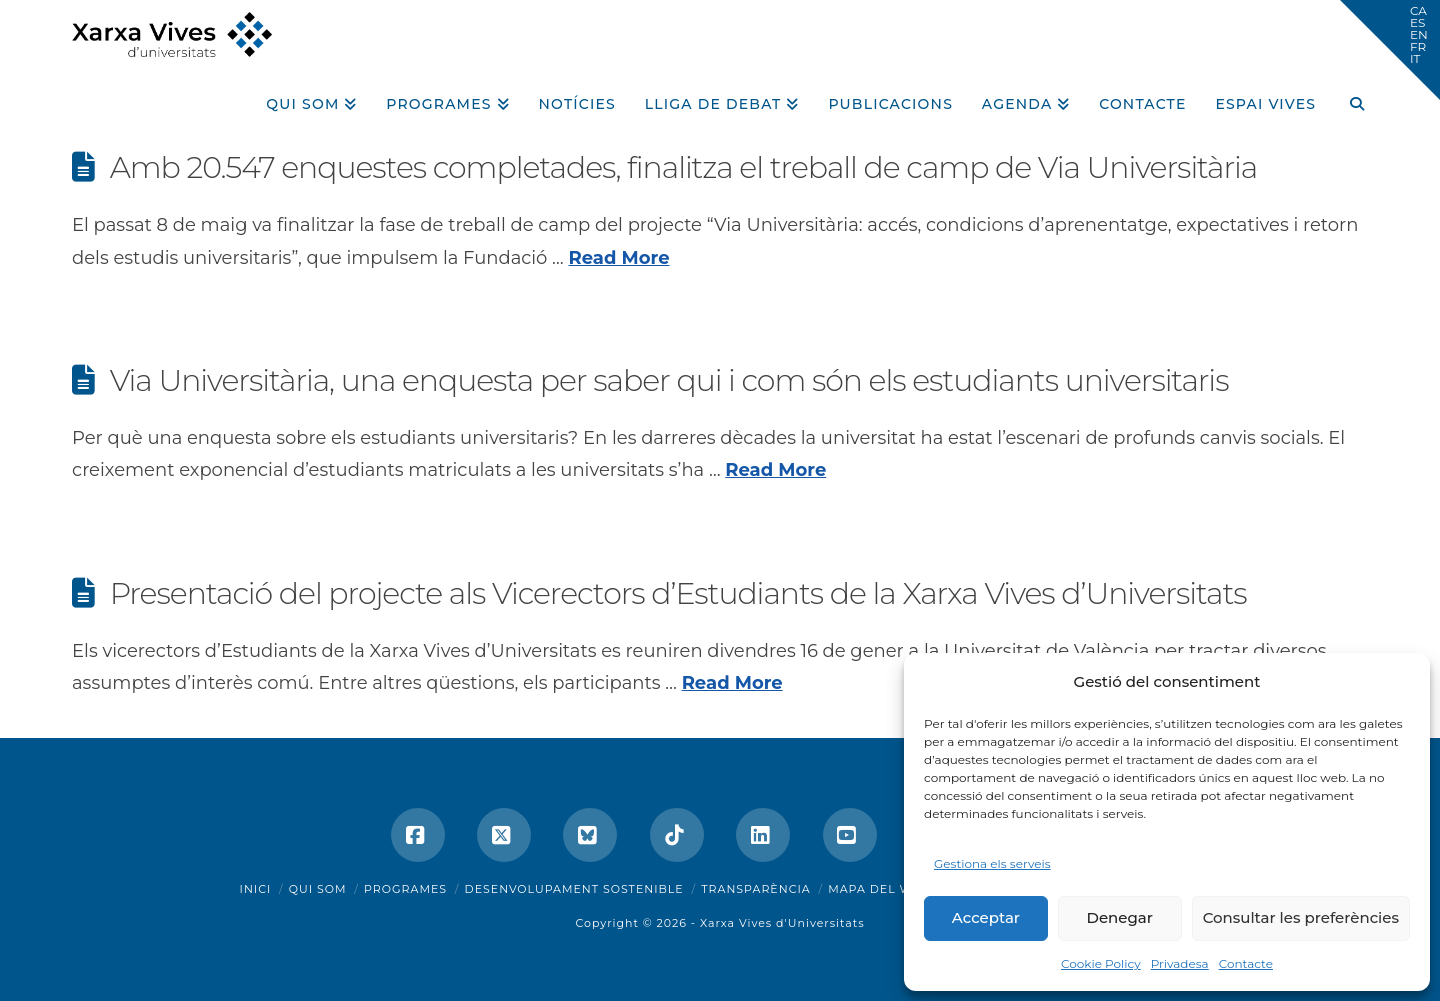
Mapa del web (879, 889)
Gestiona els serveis (992, 863)
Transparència (755, 889)
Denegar (1120, 917)
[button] (1390, 50)
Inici (256, 889)
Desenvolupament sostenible (574, 889)
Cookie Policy (1101, 963)
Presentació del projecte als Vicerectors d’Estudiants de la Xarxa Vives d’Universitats (678, 593)
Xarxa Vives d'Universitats (782, 923)
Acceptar (986, 917)
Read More (619, 258)
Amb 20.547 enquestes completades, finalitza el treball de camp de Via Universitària (684, 167)
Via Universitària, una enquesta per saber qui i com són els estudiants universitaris (669, 380)
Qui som (318, 889)
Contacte (1246, 963)
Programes (405, 889)
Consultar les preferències (1301, 917)
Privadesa (1180, 963)
